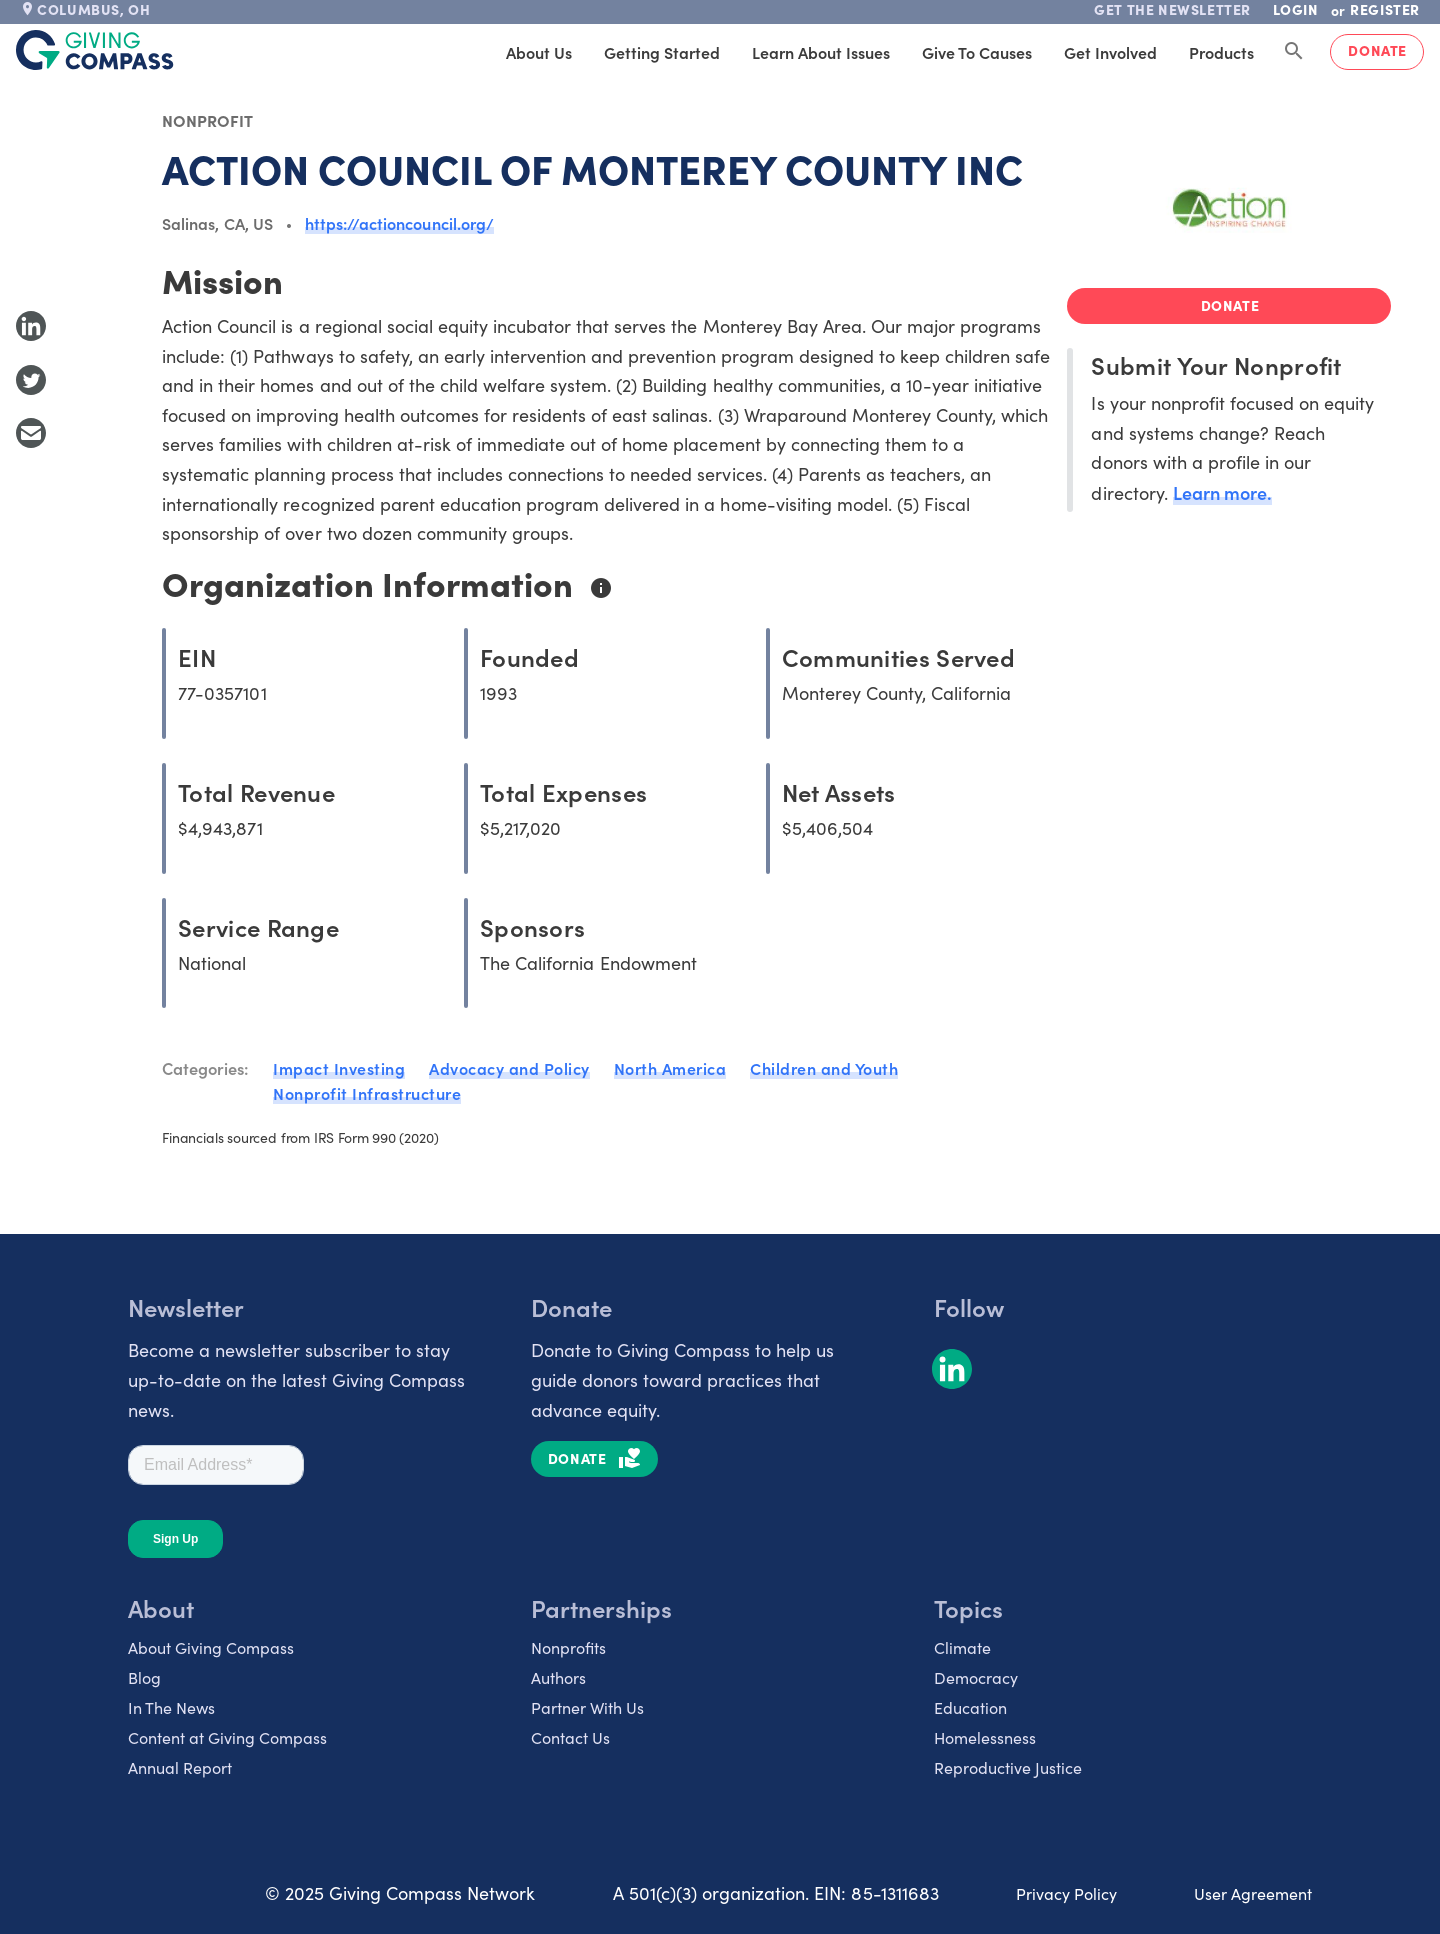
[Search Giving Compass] (1294, 52)
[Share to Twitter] (31, 380)
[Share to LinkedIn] (31, 326)
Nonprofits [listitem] (568, 1647)
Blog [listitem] (144, 1677)
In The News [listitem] (171, 1707)
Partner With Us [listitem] (587, 1707)
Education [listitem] (970, 1707)
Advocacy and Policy (509, 1068)
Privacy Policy (1066, 1893)
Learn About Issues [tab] (821, 52)
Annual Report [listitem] (180, 1767)
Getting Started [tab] (662, 52)
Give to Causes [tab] (977, 52)
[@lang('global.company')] (95, 50)
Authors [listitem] (558, 1677)
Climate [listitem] (962, 1647)
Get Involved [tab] (1110, 52)
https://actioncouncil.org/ (399, 223)
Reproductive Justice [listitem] (1008, 1767)
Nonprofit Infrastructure (367, 1093)
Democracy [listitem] (976, 1677)
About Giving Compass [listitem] (211, 1647)
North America (670, 1068)
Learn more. (1222, 492)
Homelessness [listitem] (985, 1737)
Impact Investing (339, 1068)
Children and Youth (824, 1068)
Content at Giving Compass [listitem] (227, 1737)
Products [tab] (1221, 52)
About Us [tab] (539, 52)
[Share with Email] (31, 433)
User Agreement (1253, 1893)
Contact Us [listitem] (570, 1737)
